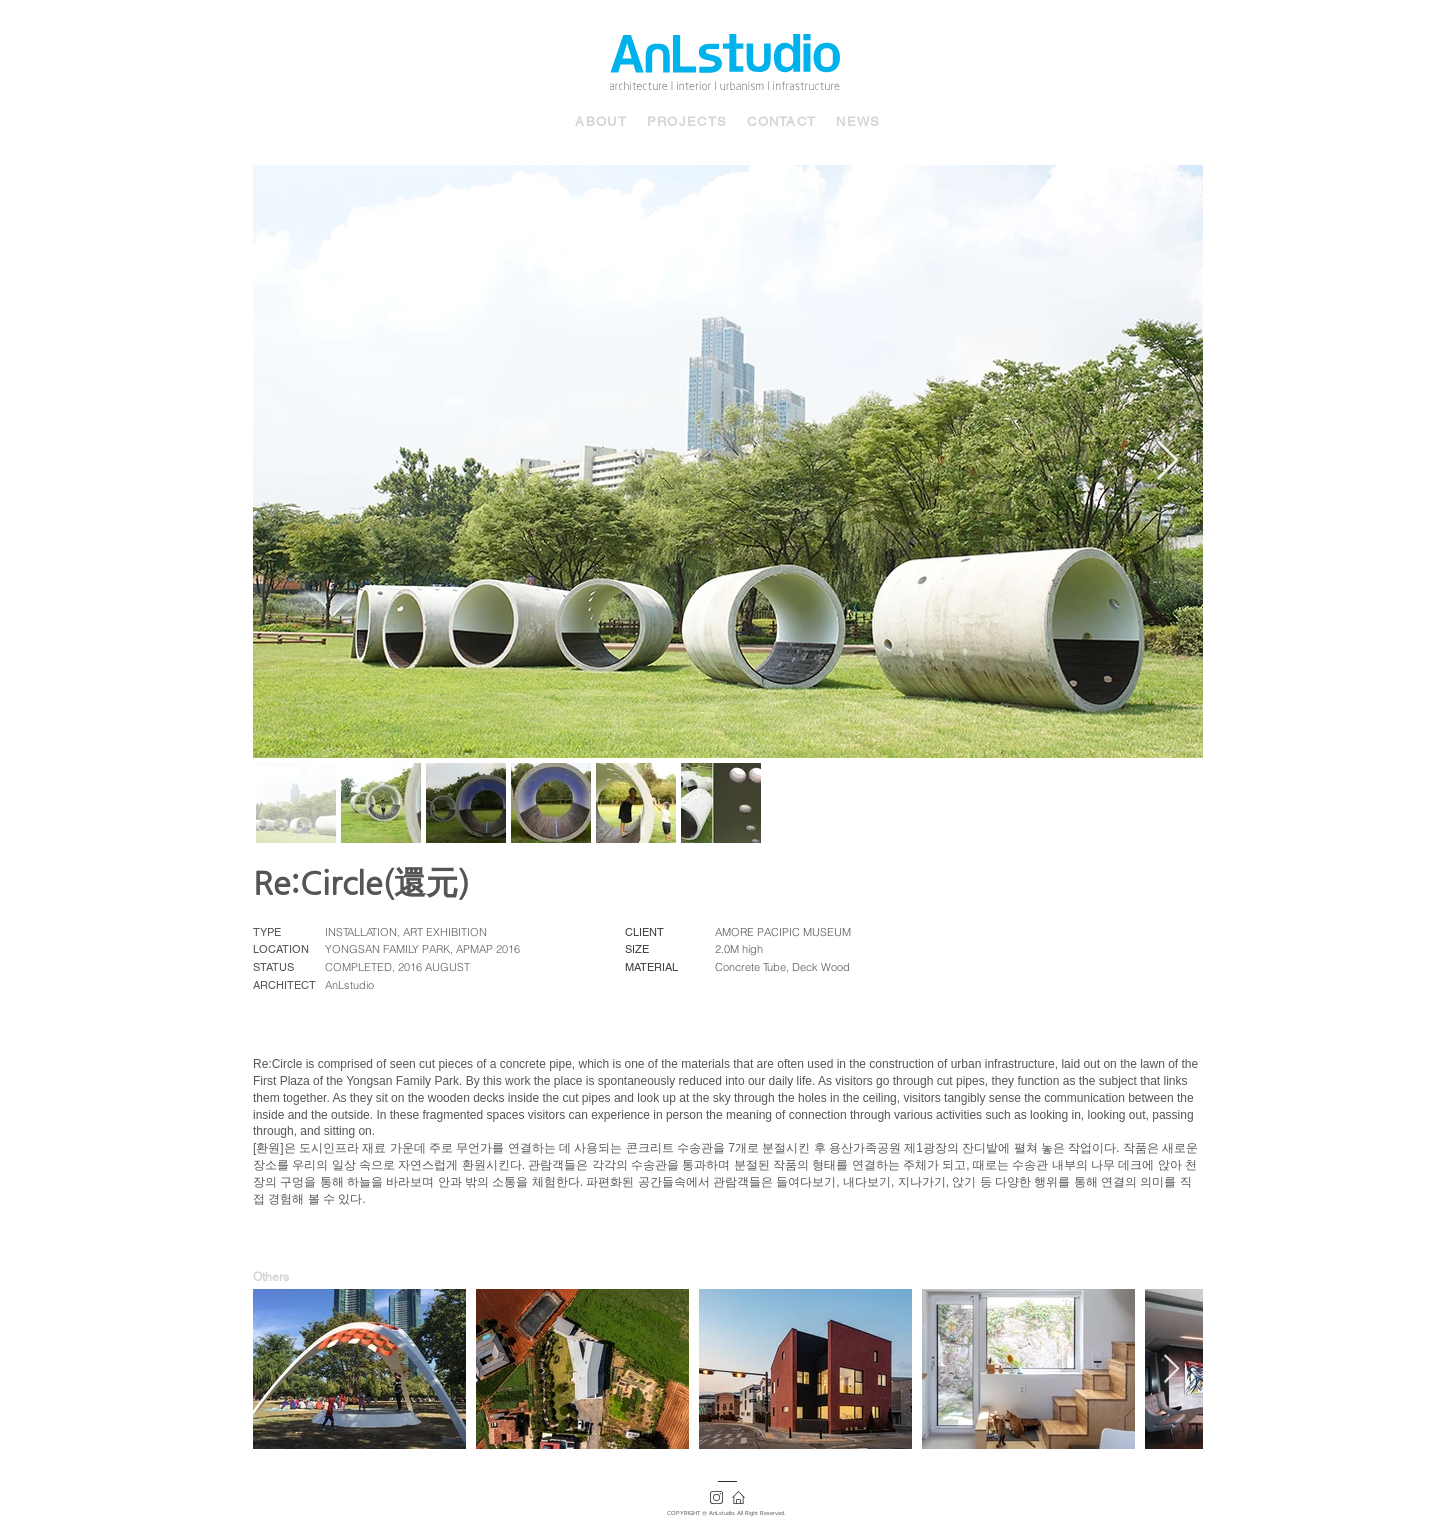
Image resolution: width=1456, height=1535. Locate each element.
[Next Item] (1167, 461)
